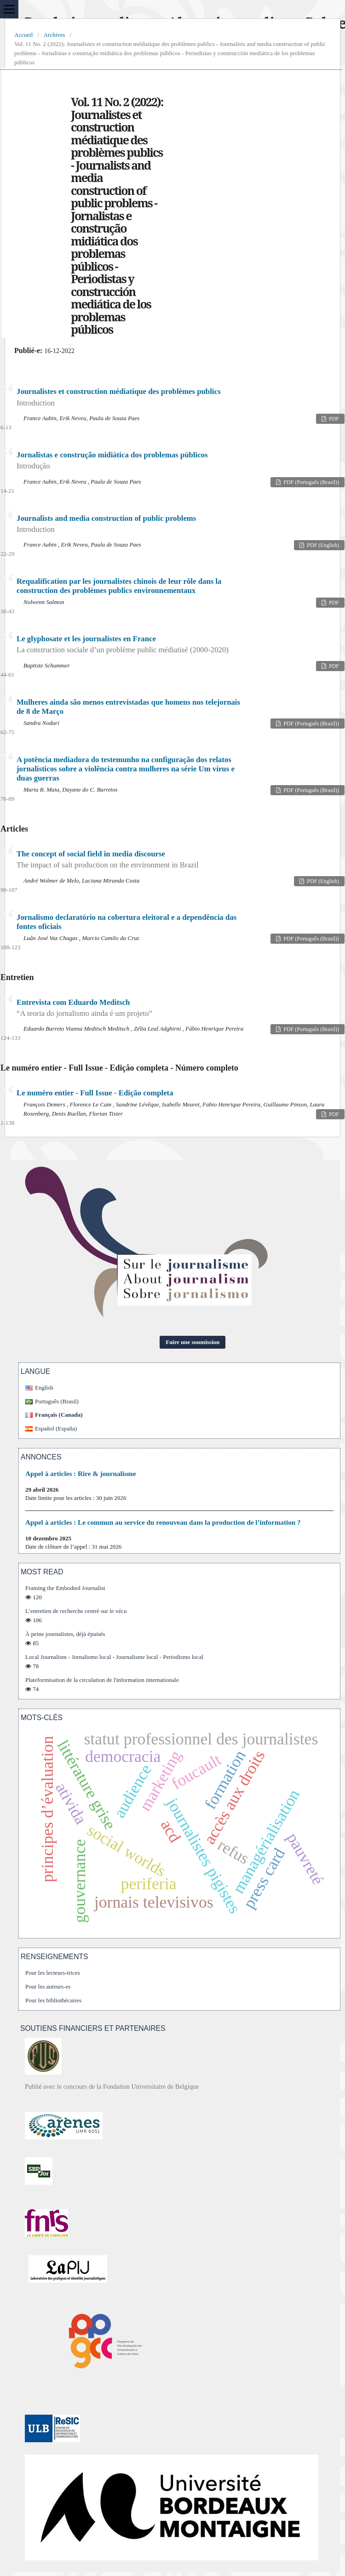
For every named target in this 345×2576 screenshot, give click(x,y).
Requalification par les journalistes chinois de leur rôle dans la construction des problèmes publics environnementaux (119, 586)
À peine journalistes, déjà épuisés (65, 1633)
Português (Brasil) (57, 1401)
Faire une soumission (192, 1342)
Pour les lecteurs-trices (52, 1972)
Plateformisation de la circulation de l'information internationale (102, 1679)
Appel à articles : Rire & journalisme (80, 1473)
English (44, 1387)
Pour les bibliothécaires (53, 2000)
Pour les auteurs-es (47, 1986)
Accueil (23, 34)
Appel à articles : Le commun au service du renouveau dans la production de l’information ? (163, 1522)
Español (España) (56, 1428)
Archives (54, 34)
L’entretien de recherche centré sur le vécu (75, 1610)
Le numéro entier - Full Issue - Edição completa (95, 1093)
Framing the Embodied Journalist (65, 1587)
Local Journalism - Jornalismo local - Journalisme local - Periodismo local (114, 1656)
